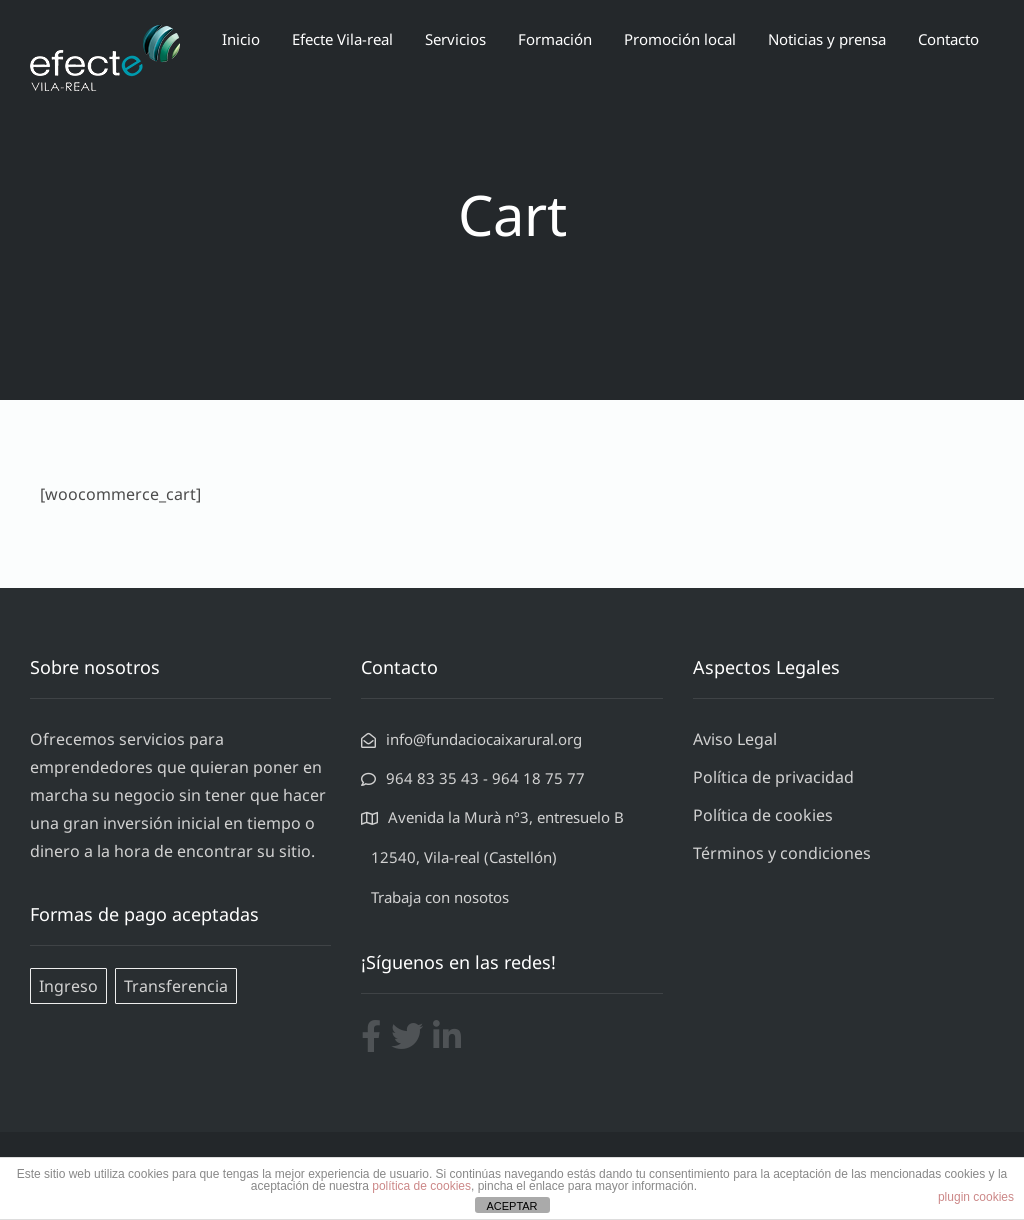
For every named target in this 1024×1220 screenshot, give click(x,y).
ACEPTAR (511, 1206)
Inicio (241, 39)
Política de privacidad (773, 777)
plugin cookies (976, 1197)
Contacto (948, 39)
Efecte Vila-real (342, 39)
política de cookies (421, 1186)
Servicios (455, 39)
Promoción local (680, 39)
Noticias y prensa (827, 39)
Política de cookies (763, 815)
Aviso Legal (735, 739)
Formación (555, 39)
